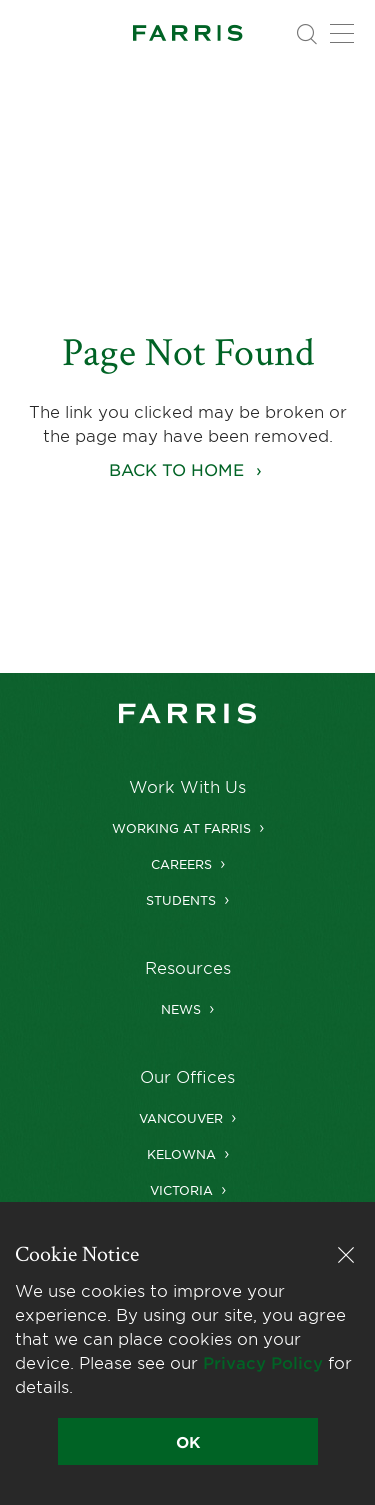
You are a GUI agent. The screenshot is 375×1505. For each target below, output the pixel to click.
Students (181, 900)
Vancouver (181, 1118)
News (181, 1009)
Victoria (181, 1190)
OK (188, 1441)
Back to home (176, 469)
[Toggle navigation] (342, 33)
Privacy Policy (263, 1362)
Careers (181, 864)
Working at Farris (181, 828)
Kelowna (181, 1154)
